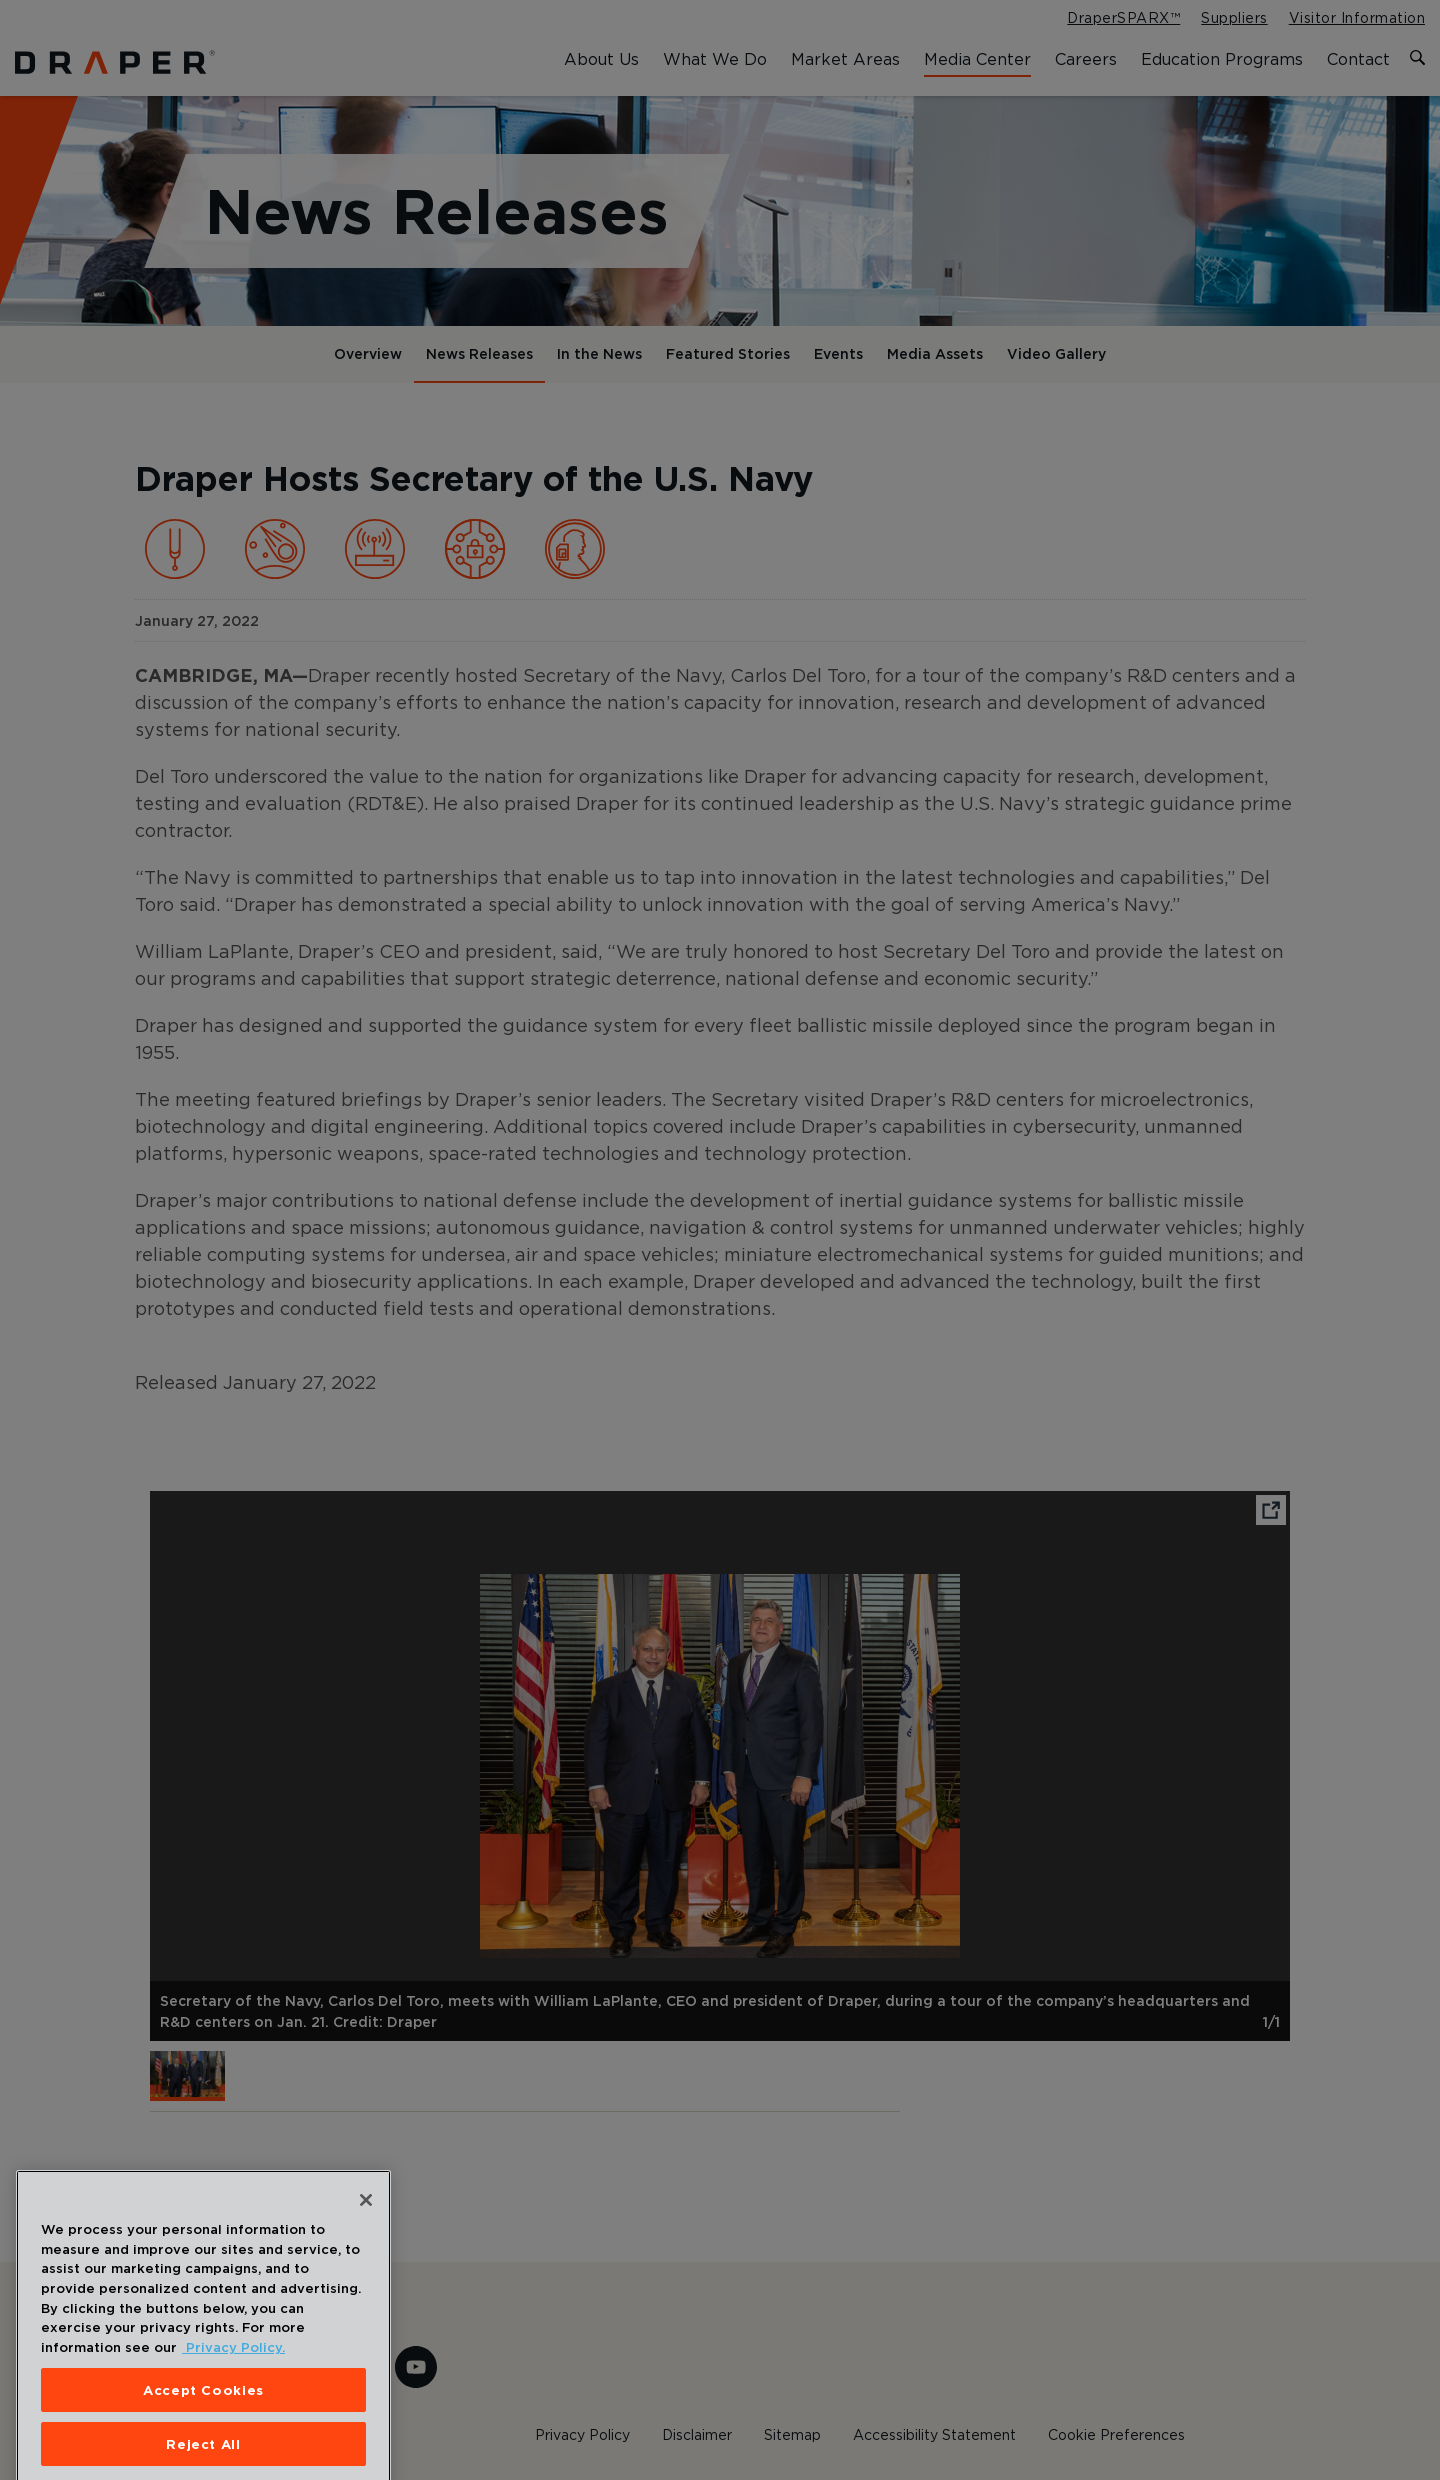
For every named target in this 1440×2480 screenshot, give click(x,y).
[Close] (366, 2220)
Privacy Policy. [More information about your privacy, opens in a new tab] (233, 2368)
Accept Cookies (203, 2410)
